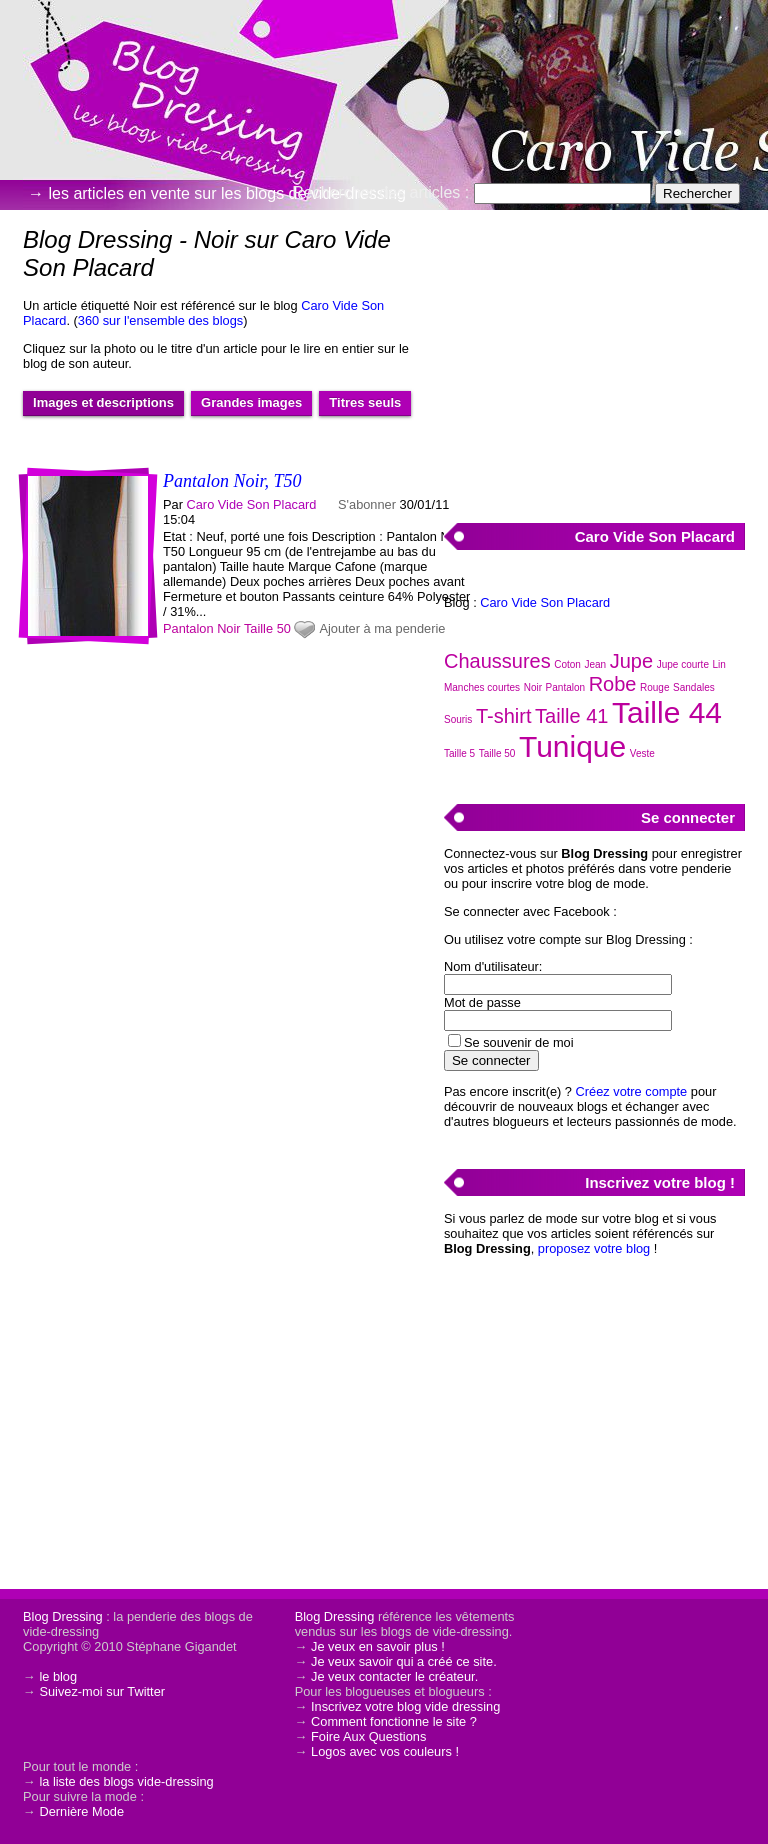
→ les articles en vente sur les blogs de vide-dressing (217, 193)
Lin (719, 664)
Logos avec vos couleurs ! (385, 1751)
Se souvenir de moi (519, 1042)
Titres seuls (365, 402)
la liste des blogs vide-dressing (126, 1781)
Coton (567, 664)
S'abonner (367, 504)
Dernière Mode (81, 1811)
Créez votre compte (632, 1091)
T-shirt (504, 716)
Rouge (654, 687)
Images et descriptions (103, 402)
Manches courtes (482, 687)
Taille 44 (667, 712)
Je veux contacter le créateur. (394, 1676)
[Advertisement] (594, 355)
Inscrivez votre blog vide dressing (405, 1706)
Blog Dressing (63, 1616)
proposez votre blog (594, 1248)
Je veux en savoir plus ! (378, 1646)
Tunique (572, 746)
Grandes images (251, 402)
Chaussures (497, 661)
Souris (458, 719)
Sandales (694, 687)
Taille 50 (267, 628)
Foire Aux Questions (368, 1736)
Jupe (631, 661)
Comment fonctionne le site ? (394, 1721)
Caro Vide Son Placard (252, 504)
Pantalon (188, 628)
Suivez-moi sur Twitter (102, 1691)
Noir (228, 628)
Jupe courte (683, 664)
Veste (642, 753)
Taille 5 (459, 753)
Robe (613, 684)
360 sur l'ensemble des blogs (160, 320)
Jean (596, 664)
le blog (58, 1676)
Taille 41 (571, 716)
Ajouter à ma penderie (382, 628)
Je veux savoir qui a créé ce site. (404, 1661)
